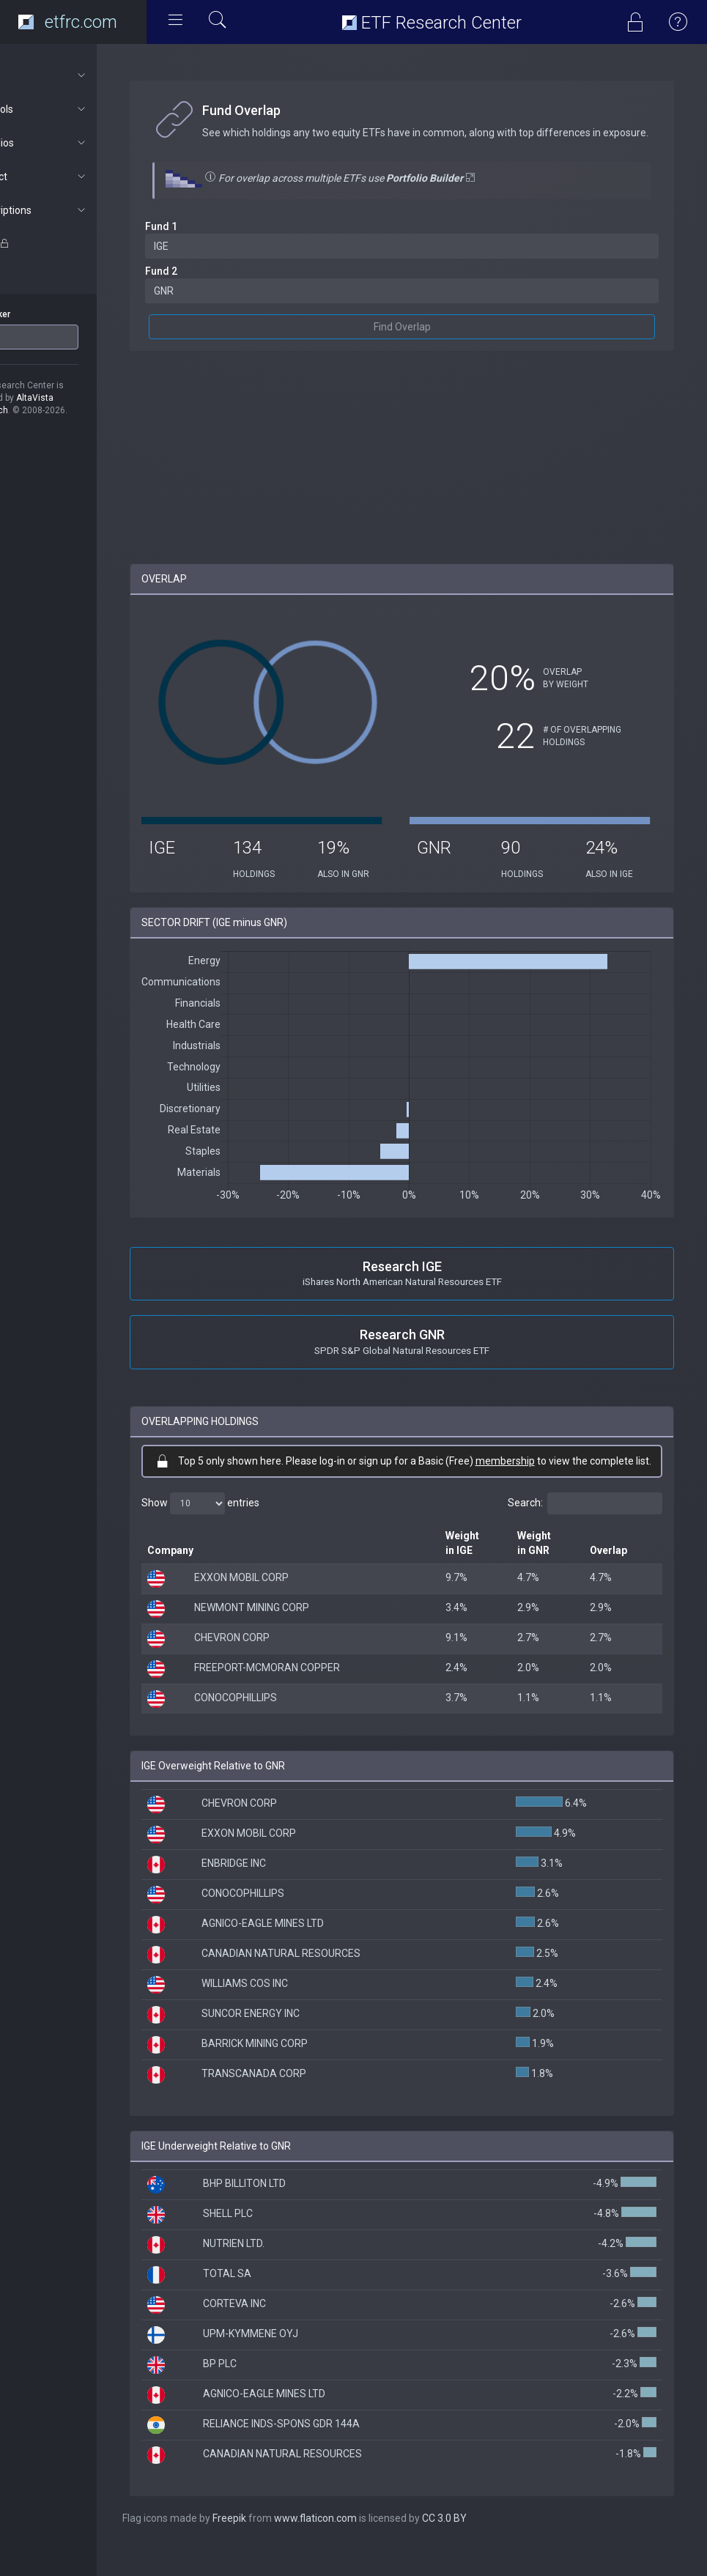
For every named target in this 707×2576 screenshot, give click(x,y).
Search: (585, 1532)
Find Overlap (427, 341)
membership (561, 1475)
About (78, 75)
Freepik (279, 2547)
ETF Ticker (39, 314)
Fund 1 (211, 241)
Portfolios (78, 143)
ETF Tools (78, 109)
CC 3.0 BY (494, 2547)
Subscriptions (78, 210)
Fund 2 (211, 286)
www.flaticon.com (365, 2547)
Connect (78, 176)
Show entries (250, 1532)
